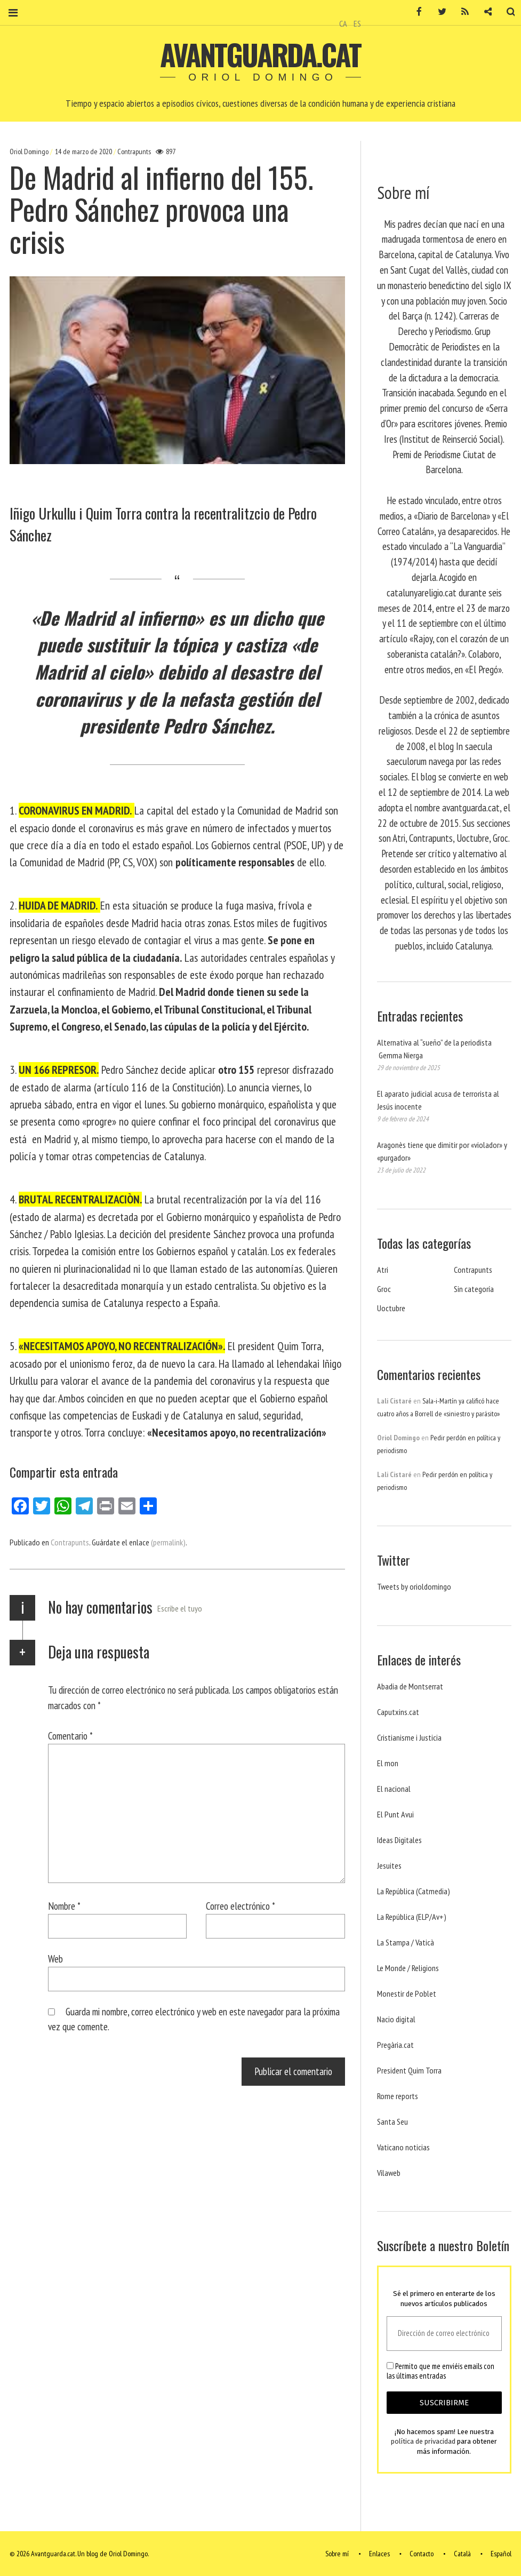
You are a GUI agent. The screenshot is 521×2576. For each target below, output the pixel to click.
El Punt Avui (395, 1814)
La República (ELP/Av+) (411, 1916)
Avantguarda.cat (260, 54)
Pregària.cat (395, 2044)
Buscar (504, 12)
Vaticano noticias (403, 2147)
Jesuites (389, 1865)
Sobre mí (337, 2553)
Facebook (412, 12)
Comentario (70, 1735)
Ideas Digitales (399, 1840)
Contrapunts (134, 151)
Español (501, 2553)
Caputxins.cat (398, 1711)
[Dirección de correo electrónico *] (444, 2333)
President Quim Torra (409, 2070)
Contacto (422, 2553)
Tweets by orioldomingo (414, 1586)
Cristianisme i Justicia (409, 1737)
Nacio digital (396, 2019)
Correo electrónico (240, 1905)
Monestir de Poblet (406, 1993)
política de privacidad (423, 2442)
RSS (458, 12)
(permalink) (168, 1542)
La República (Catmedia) (413, 1891)
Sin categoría (474, 1288)
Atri (382, 1269)
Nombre (64, 1905)
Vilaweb (388, 2172)
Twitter (435, 12)
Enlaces (379, 2553)
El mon (387, 1763)
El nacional (394, 1788)
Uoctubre (391, 1308)
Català (462, 2553)
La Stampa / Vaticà (405, 1942)
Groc (384, 1288)
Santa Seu (392, 2121)
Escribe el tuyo (179, 1608)
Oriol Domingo (30, 151)
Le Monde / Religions (408, 1968)
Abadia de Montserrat (410, 1686)
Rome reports (397, 2096)
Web (55, 1958)
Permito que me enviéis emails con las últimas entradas (440, 2371)
